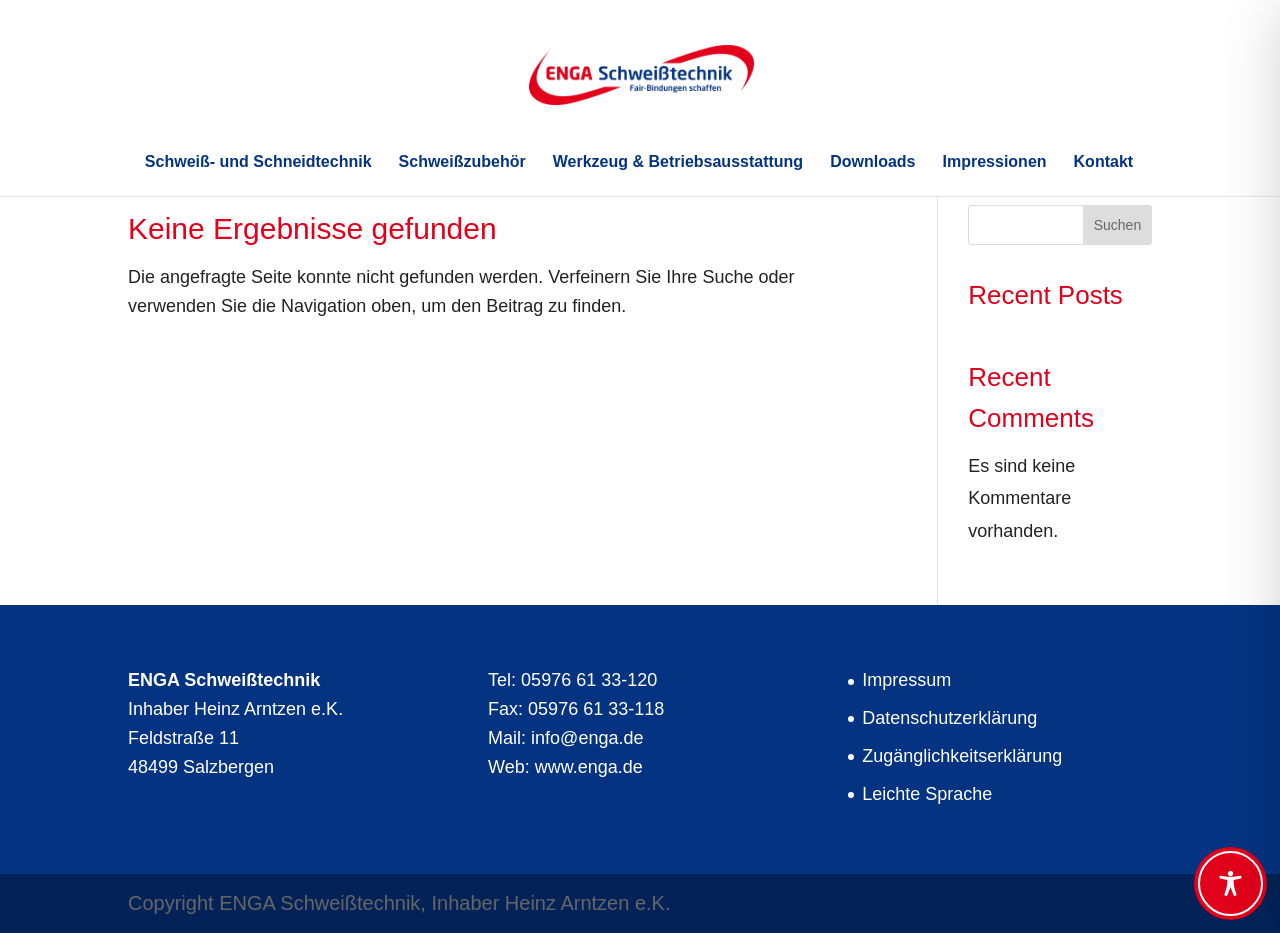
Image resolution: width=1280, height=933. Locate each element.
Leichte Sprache (927, 794)
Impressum (906, 680)
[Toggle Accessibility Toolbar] (1230, 883)
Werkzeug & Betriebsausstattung (678, 162)
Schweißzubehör (462, 162)
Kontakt (1104, 162)
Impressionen (995, 162)
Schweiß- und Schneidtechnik (258, 162)
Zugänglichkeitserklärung (962, 756)
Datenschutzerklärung (949, 718)
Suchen (1117, 225)
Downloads (872, 162)
